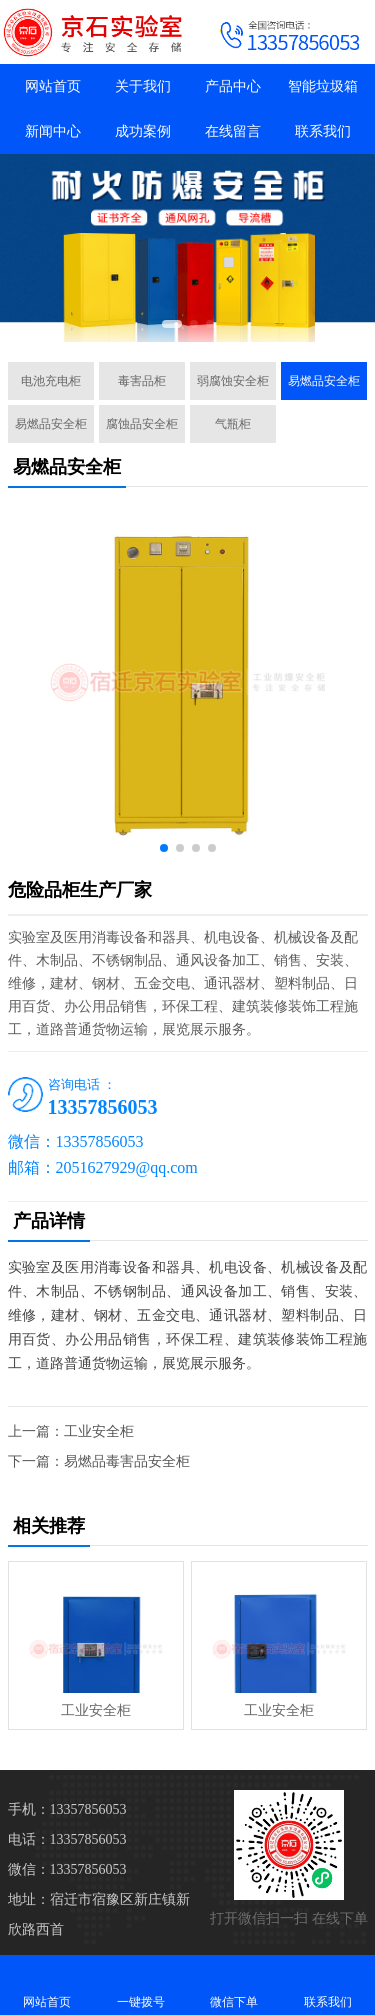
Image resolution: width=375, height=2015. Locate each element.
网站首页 (53, 86)
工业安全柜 (99, 1431)
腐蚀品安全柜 (142, 424)
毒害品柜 (142, 381)
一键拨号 (141, 1984)
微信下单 (235, 1984)
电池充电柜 (51, 381)
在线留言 (233, 131)
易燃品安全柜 (324, 381)
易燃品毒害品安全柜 (127, 1461)
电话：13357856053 (67, 1839)
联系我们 (323, 131)
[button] (172, 324)
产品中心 (233, 86)
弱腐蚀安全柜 (233, 381)
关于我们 (143, 86)
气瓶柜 (233, 424)
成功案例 (143, 131)
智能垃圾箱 (323, 86)
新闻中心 (53, 131)
